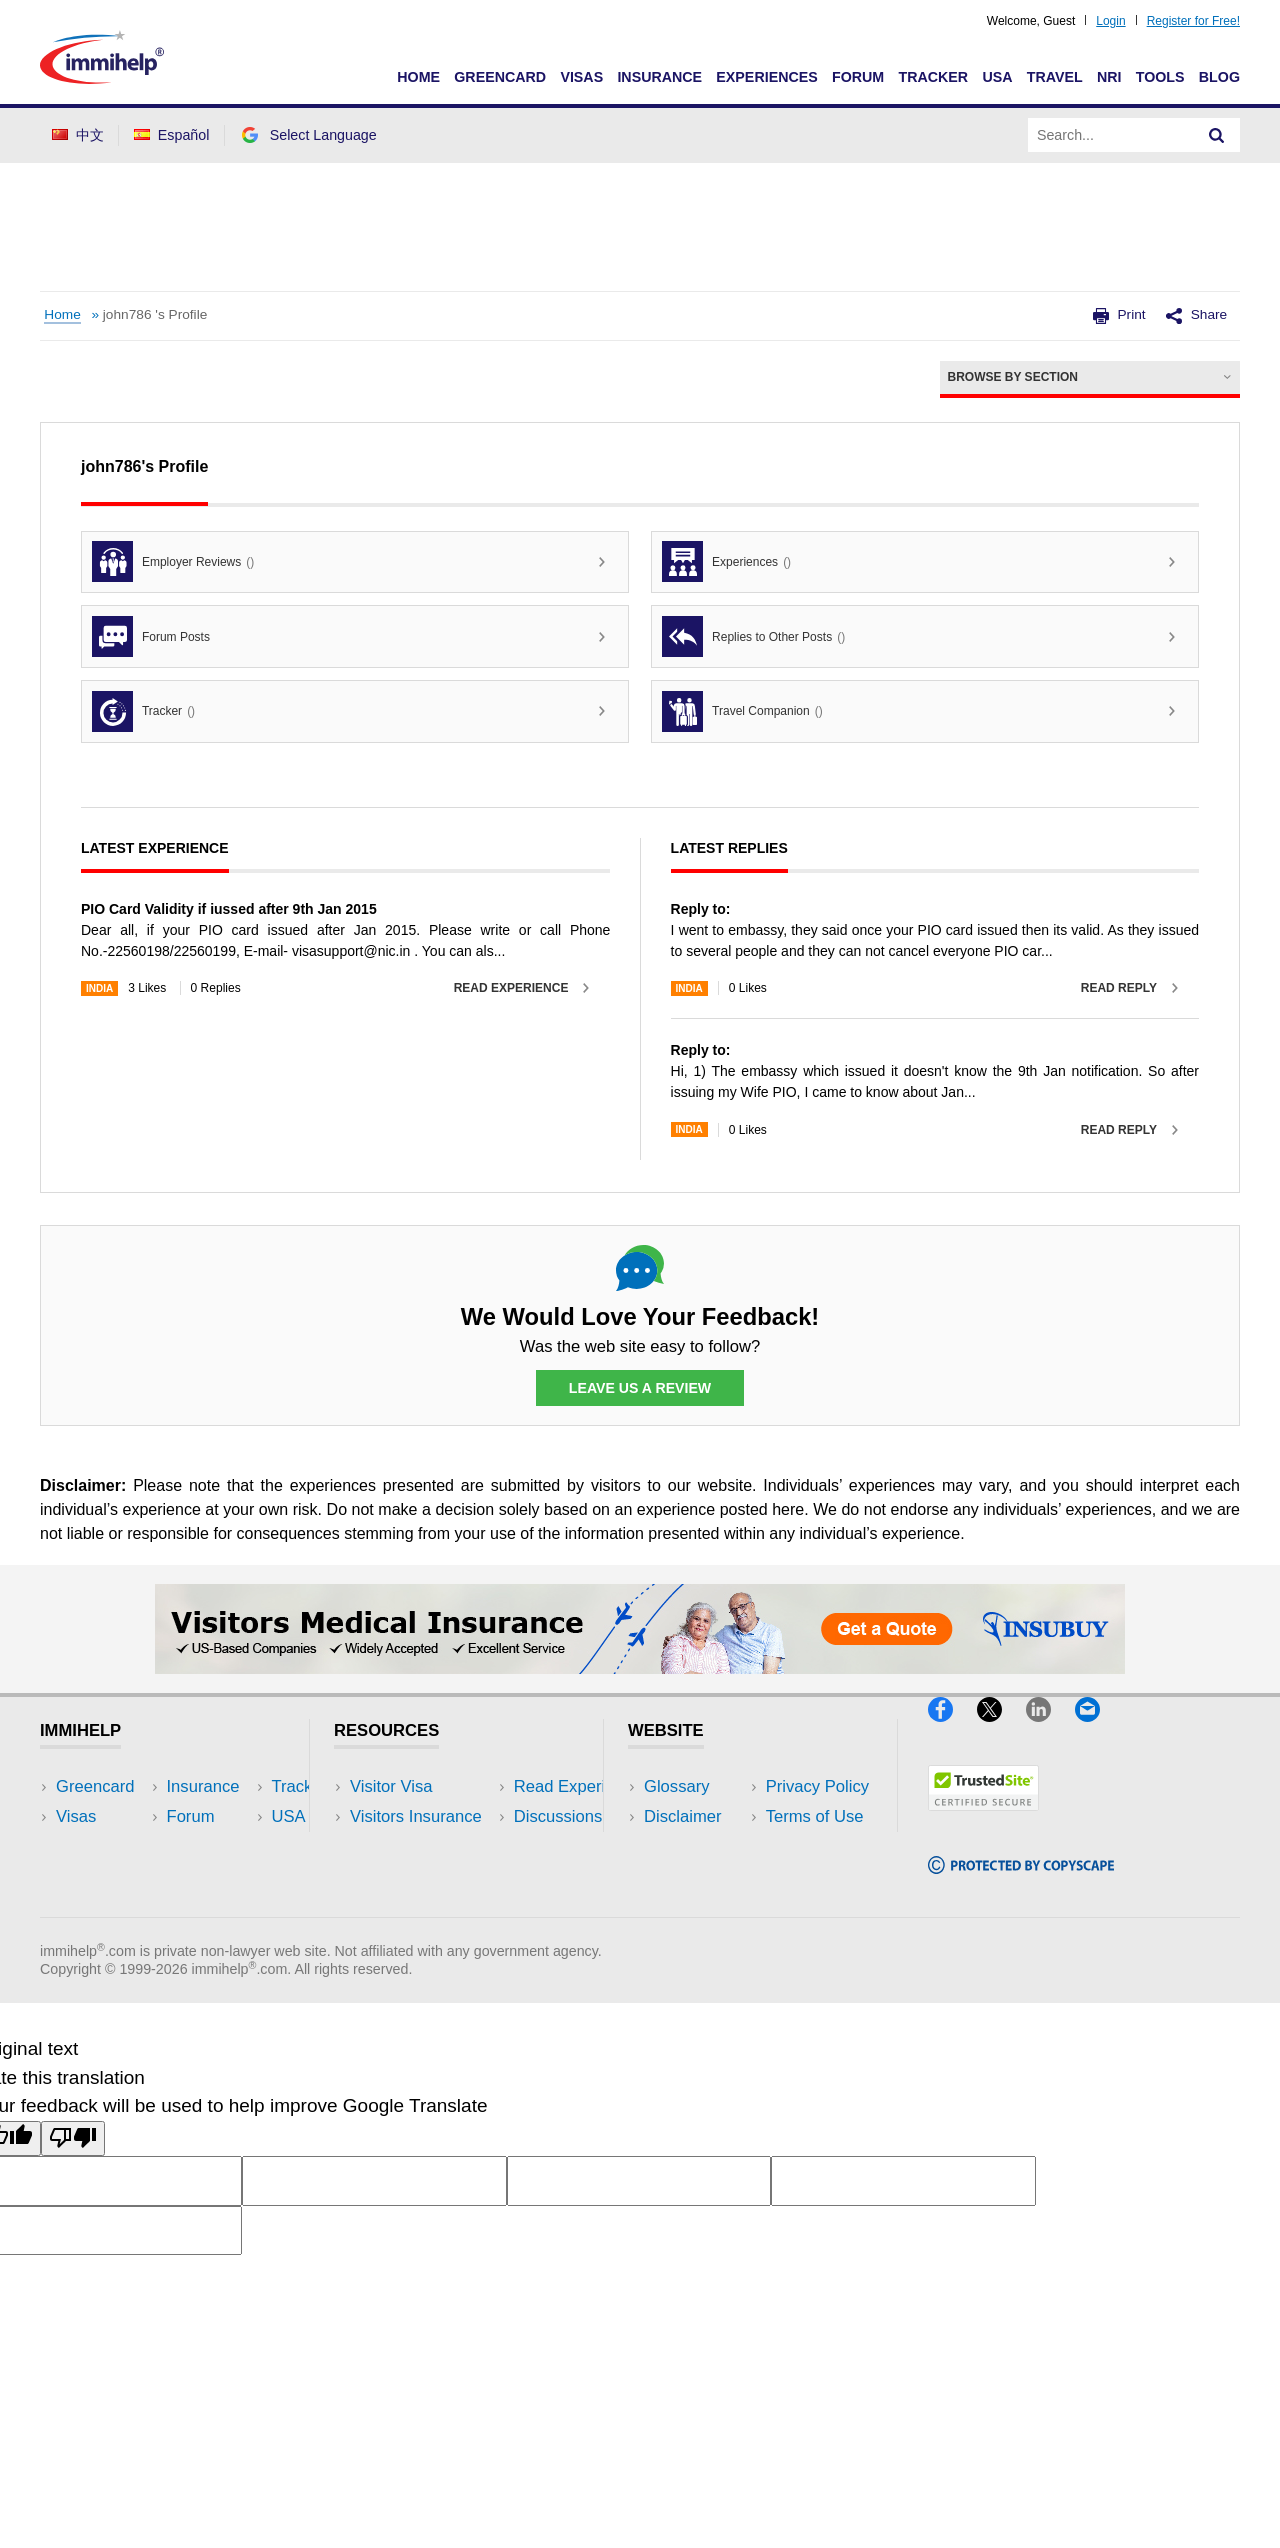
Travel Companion (742, 711)
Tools (1160, 77)
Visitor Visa (391, 1787)
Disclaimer (683, 1817)
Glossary (677, 1787)
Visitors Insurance (416, 1817)
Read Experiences (418, 1847)
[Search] (1217, 135)
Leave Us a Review (640, 1388)
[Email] (1097, 1730)
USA (997, 77)
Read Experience (511, 988)
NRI (1109, 77)
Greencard (500, 77)
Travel (1055, 77)
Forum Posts (151, 636)
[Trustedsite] (983, 1819)
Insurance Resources (428, 1907)
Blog (1219, 77)
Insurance (659, 77)
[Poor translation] (73, 2167)
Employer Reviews (173, 561)
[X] (1001, 1730)
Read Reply (1119, 988)
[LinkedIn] (1050, 1730)
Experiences (766, 77)
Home (418, 77)
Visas (581, 77)
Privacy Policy (695, 1847)
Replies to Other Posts (753, 636)
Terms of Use (693, 1877)
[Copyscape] (1021, 1882)
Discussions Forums (425, 1877)
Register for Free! (1193, 21)
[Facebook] (952, 1730)
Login (1110, 21)
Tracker (933, 77)
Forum (858, 77)
